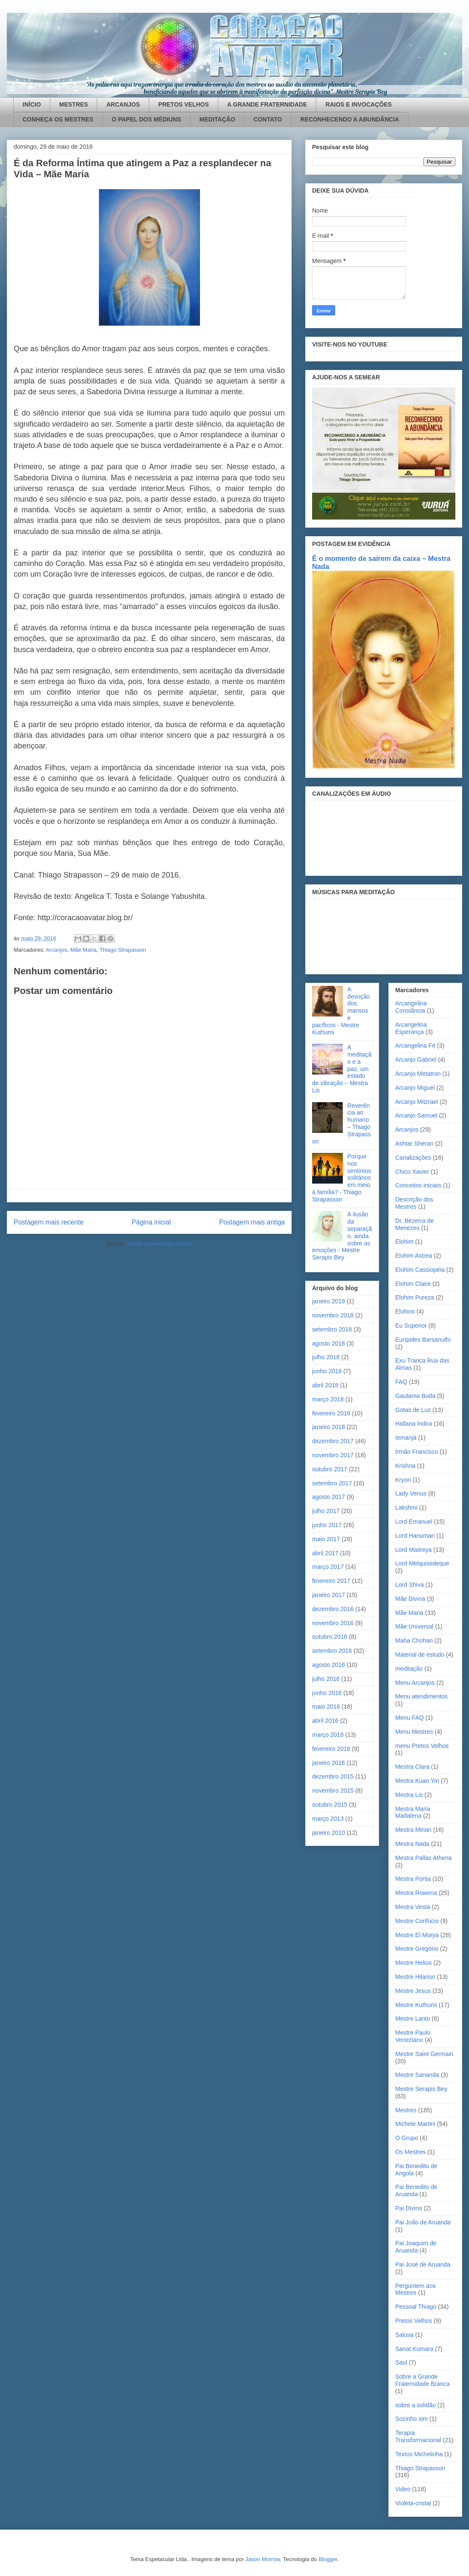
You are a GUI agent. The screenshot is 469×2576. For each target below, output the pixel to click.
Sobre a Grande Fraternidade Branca (422, 2380)
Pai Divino (408, 2208)
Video (403, 2489)
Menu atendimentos (421, 1696)
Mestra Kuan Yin (417, 1780)
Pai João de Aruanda (423, 2222)
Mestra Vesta (412, 1906)
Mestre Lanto (412, 2018)
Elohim (404, 1241)
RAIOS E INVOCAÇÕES (358, 104)
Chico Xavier (412, 1171)
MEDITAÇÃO (217, 119)
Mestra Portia (413, 1878)
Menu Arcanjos (415, 1682)
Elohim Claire (413, 1283)
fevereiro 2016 (331, 1748)
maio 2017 (326, 1539)
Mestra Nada (412, 1843)
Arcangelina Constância (411, 1007)
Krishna (405, 1465)
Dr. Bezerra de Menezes (414, 1224)
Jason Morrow (262, 2559)
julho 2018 (326, 1357)
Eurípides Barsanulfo (423, 1339)
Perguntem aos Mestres (415, 2289)
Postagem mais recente (49, 1222)
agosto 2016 (328, 1664)
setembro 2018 (332, 1329)
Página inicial (151, 1222)
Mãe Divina (410, 1598)
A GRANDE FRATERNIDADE (267, 104)
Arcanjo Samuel (416, 1115)
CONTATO (268, 119)
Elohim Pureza (414, 1297)
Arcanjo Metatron (418, 1073)
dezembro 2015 (332, 1776)
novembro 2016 (332, 1623)
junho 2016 (327, 1692)
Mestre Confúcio (417, 1921)
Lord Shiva (409, 1584)
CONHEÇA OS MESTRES (58, 119)
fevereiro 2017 (331, 1580)
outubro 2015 (329, 1804)
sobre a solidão (415, 2405)
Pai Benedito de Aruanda (416, 2190)
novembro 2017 (332, 1455)
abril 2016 (325, 1720)
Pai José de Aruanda (422, 2264)
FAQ (401, 1381)
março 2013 (328, 1818)
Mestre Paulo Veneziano (412, 2036)
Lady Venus (410, 1493)
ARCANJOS (123, 104)
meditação (409, 1668)
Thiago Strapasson (122, 950)
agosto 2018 (328, 1343)
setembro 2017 (332, 1483)
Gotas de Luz (413, 1409)
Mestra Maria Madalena (412, 1812)
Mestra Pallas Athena (423, 1857)
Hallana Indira (413, 1423)
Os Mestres (410, 2152)
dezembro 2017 (332, 1441)
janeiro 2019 (328, 1301)
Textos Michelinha (419, 2454)
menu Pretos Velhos (422, 1745)
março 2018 (328, 1399)
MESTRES (73, 104)
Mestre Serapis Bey (421, 2088)
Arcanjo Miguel (415, 1087)
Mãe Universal (414, 1626)
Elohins (405, 1311)
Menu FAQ (409, 1717)
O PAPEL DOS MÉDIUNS (146, 119)
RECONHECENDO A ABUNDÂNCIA (349, 119)
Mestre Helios (413, 1962)
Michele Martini (415, 2123)
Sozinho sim (411, 2418)
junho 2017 (327, 1525)
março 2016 (328, 1734)
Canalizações (413, 1157)
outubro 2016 (329, 1636)
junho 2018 (327, 1371)
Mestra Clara (412, 1766)
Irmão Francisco (416, 1451)
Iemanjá (406, 1437)
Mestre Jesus (413, 1990)
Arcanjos (56, 950)
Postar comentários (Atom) (160, 1244)
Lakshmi (406, 1507)
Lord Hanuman (415, 1535)
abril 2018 (325, 1385)
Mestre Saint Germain (424, 2053)
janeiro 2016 (328, 1762)
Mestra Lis (409, 1794)
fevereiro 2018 (331, 1413)
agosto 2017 (328, 1496)
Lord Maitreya (413, 1549)
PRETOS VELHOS (183, 104)
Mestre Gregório (416, 1948)
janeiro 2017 (328, 1594)
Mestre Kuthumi (416, 2004)
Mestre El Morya (417, 1935)
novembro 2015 (332, 1790)
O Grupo (406, 2137)
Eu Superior (411, 1325)
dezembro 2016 (332, 1609)
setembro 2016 (332, 1650)
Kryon (403, 1479)
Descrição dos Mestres (414, 1203)
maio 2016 (326, 1706)
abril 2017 (325, 1553)
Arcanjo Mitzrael (416, 1101)
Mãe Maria (83, 950)
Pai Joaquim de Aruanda (416, 2247)
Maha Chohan (414, 1640)
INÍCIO (32, 104)
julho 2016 (326, 1678)
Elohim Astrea (413, 1255)
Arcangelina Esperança (411, 1028)
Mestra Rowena (416, 1892)
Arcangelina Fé (415, 1045)
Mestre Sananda (417, 2074)
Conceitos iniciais (418, 1185)
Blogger (327, 2559)
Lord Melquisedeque (422, 1563)
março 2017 (328, 1566)
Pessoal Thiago (415, 2306)
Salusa (404, 2334)
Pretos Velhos (413, 2320)
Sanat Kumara (414, 2348)
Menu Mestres (414, 1731)
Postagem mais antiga (252, 1222)
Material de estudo (419, 1654)
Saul (401, 2362)
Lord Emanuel (413, 1521)
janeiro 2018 (328, 1427)
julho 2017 (326, 1510)
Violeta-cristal (413, 2503)
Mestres (406, 2110)
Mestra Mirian (413, 1829)
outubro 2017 (329, 1469)
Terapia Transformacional (418, 2436)
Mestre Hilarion (415, 1976)
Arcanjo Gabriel (416, 1059)
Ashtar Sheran (414, 1143)
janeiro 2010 (328, 1832)
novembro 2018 (332, 1315)
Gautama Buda (415, 1395)
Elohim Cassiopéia (420, 1269)
